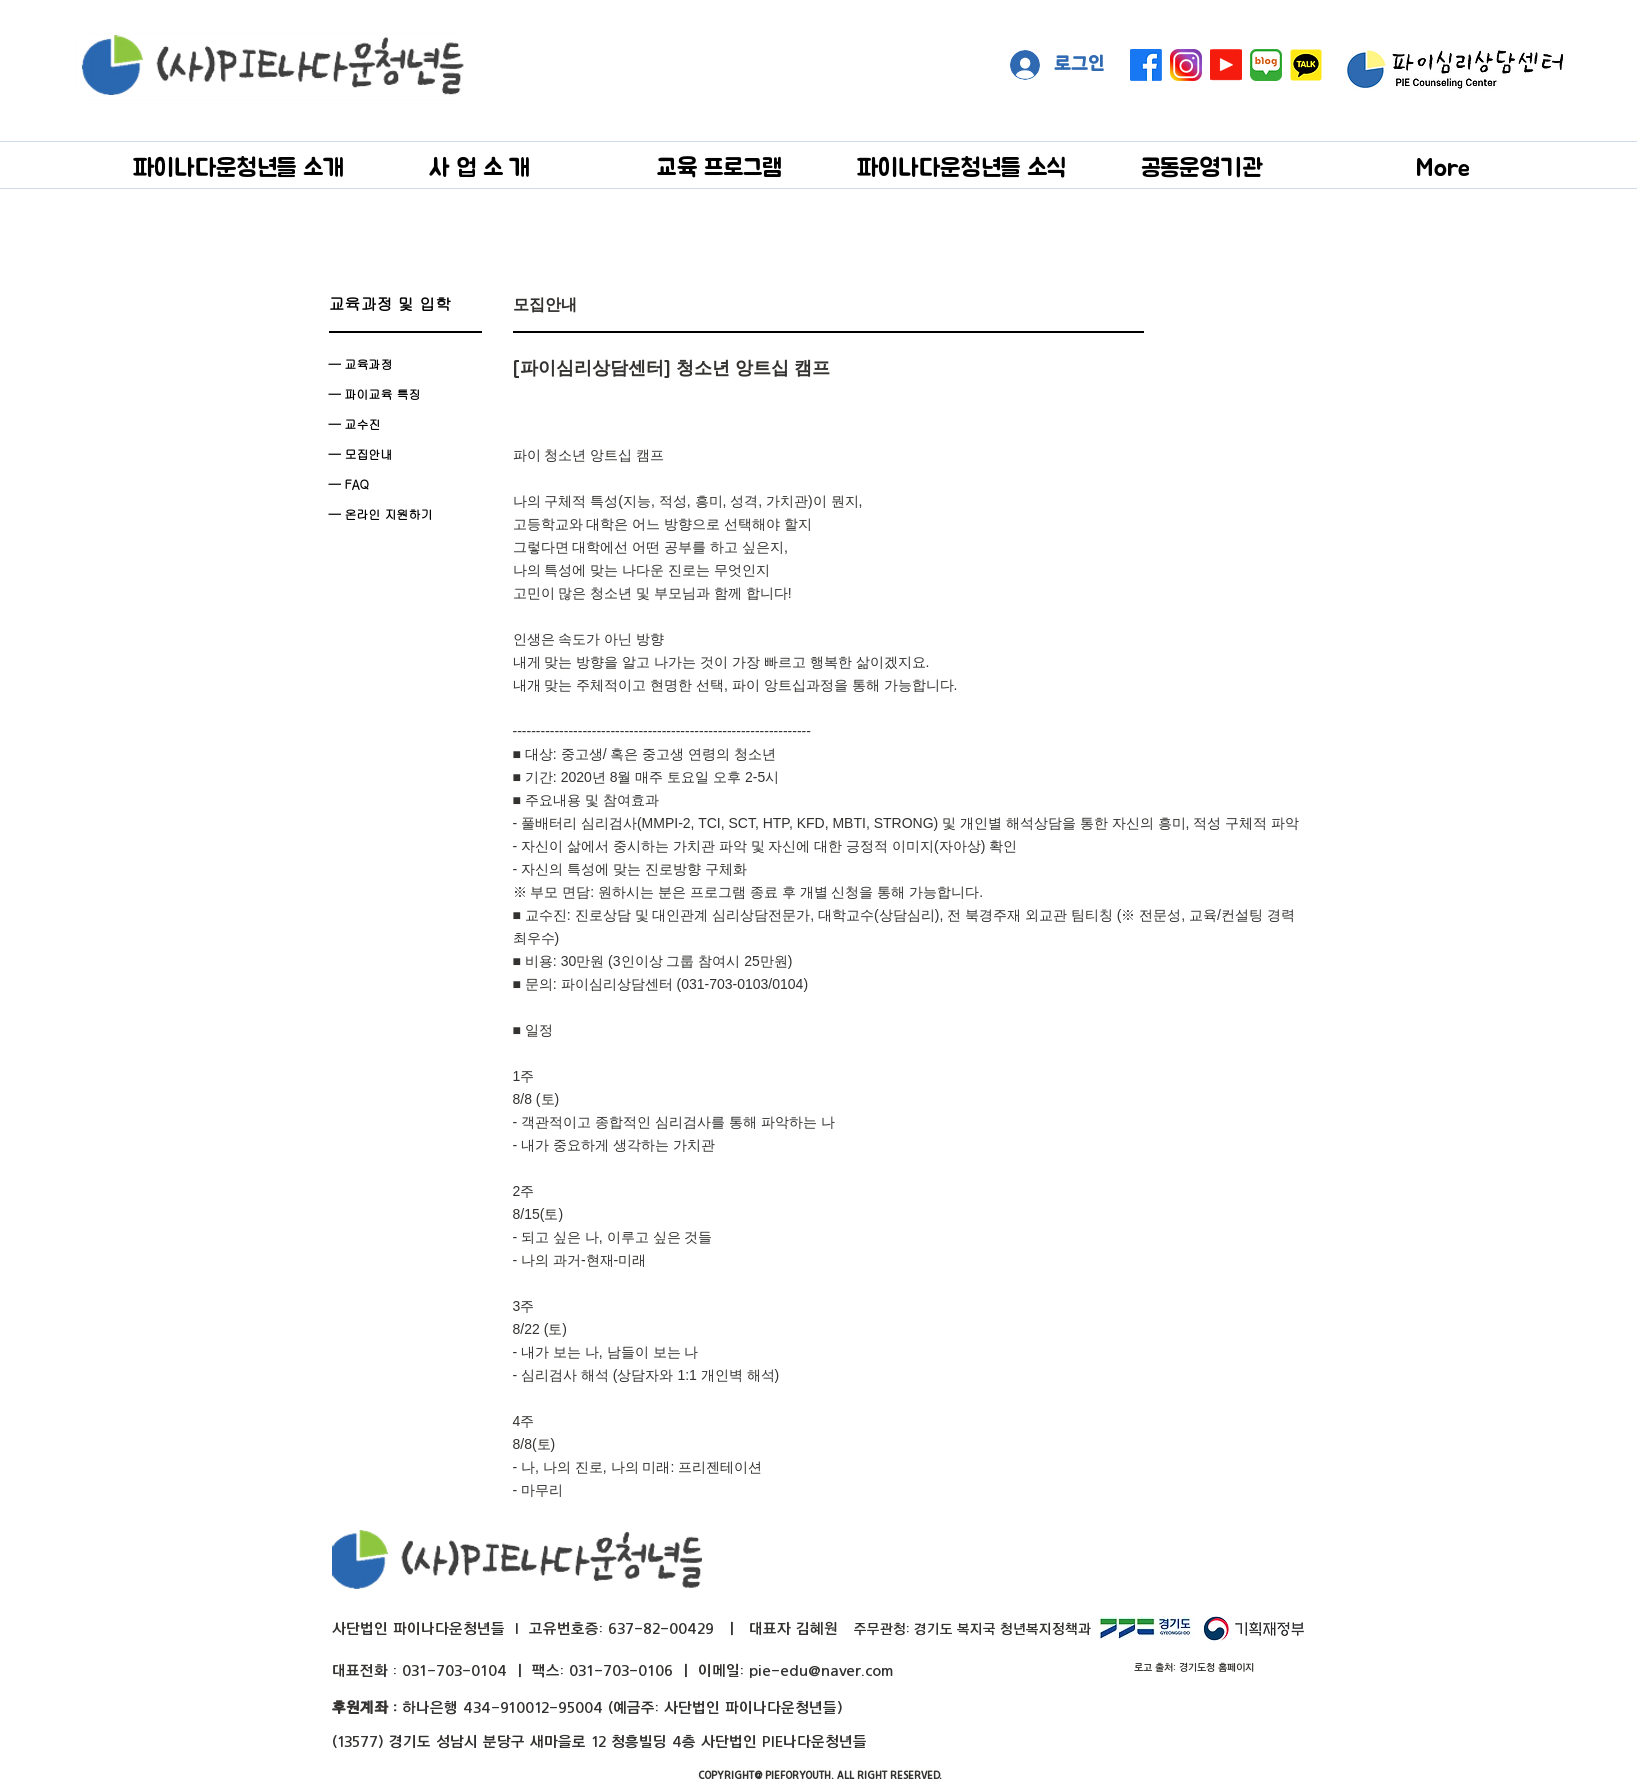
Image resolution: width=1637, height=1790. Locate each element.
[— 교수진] (405, 424)
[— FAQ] (405, 484)
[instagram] (1186, 65)
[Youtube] (1226, 65)
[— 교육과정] (405, 364)
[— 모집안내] (405, 454)
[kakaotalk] (1306, 65)
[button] (238, 166)
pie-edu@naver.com (821, 1670)
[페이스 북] (1146, 65)
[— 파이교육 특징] (405, 394)
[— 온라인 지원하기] (405, 514)
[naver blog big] (1266, 65)
